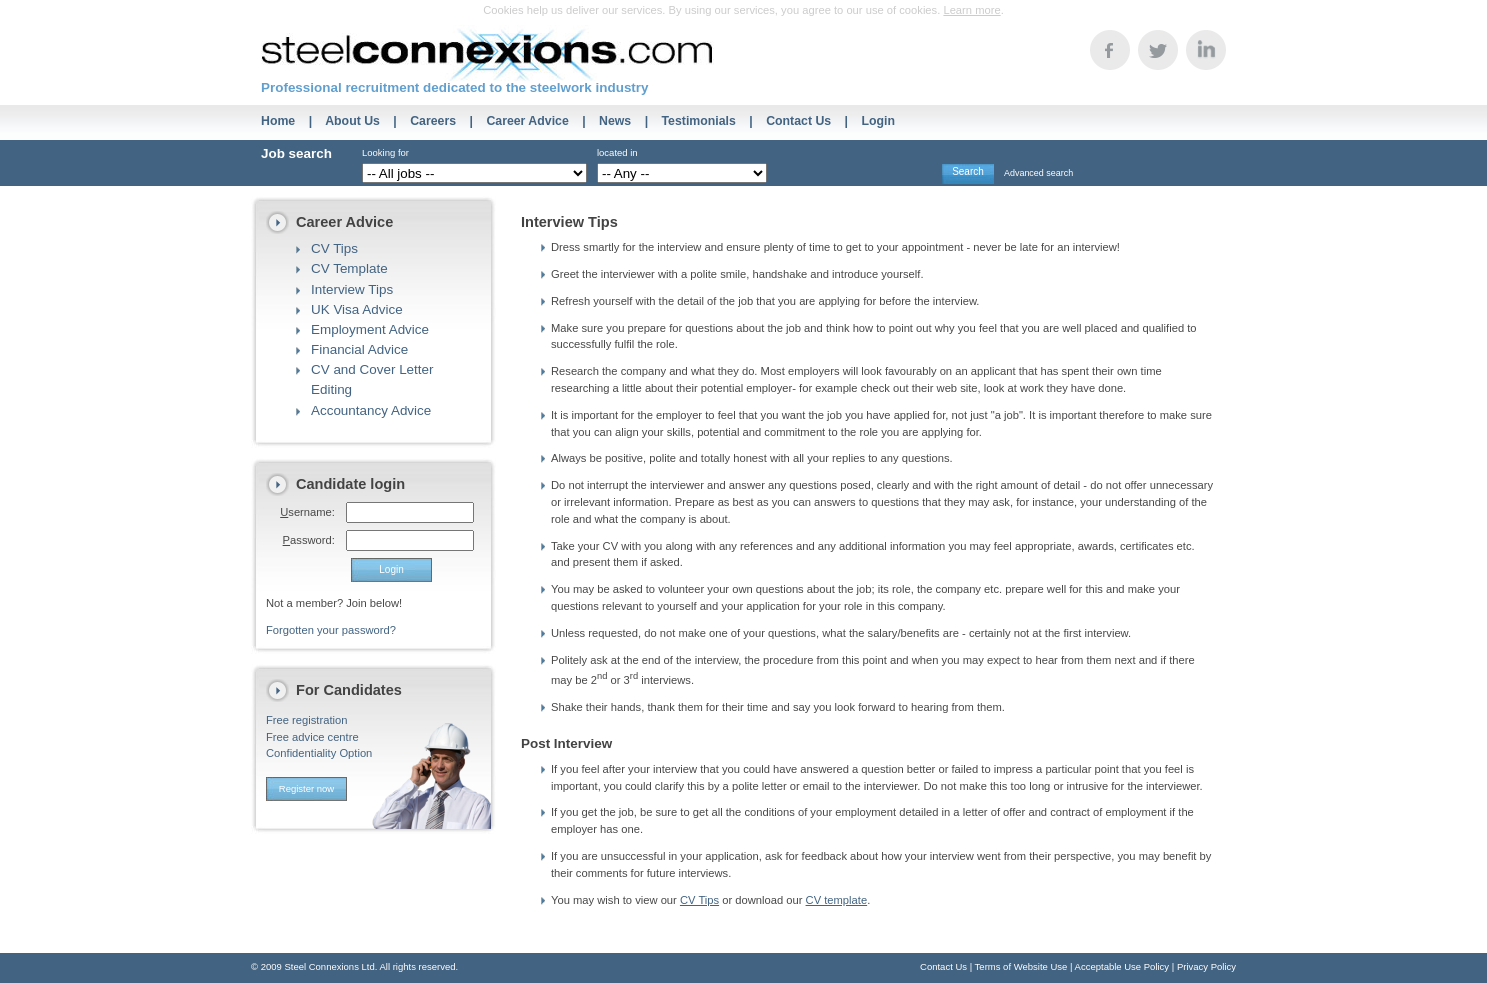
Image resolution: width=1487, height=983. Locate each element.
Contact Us (798, 121)
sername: (307, 512)
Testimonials (699, 121)
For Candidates (349, 690)
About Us (352, 121)
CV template (837, 900)
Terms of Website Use (1021, 966)
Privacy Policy (1206, 966)
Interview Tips (352, 289)
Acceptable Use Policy (1122, 966)
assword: (309, 540)
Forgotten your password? (331, 630)
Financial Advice (359, 349)
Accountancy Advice (371, 410)
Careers (433, 121)
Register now (306, 788)
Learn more (971, 10)
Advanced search (1038, 173)
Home (278, 121)
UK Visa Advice (357, 309)
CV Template (349, 268)
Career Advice (527, 121)
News (615, 121)
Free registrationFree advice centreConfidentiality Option (319, 737)
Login (878, 121)
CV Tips (334, 248)
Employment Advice (370, 329)
